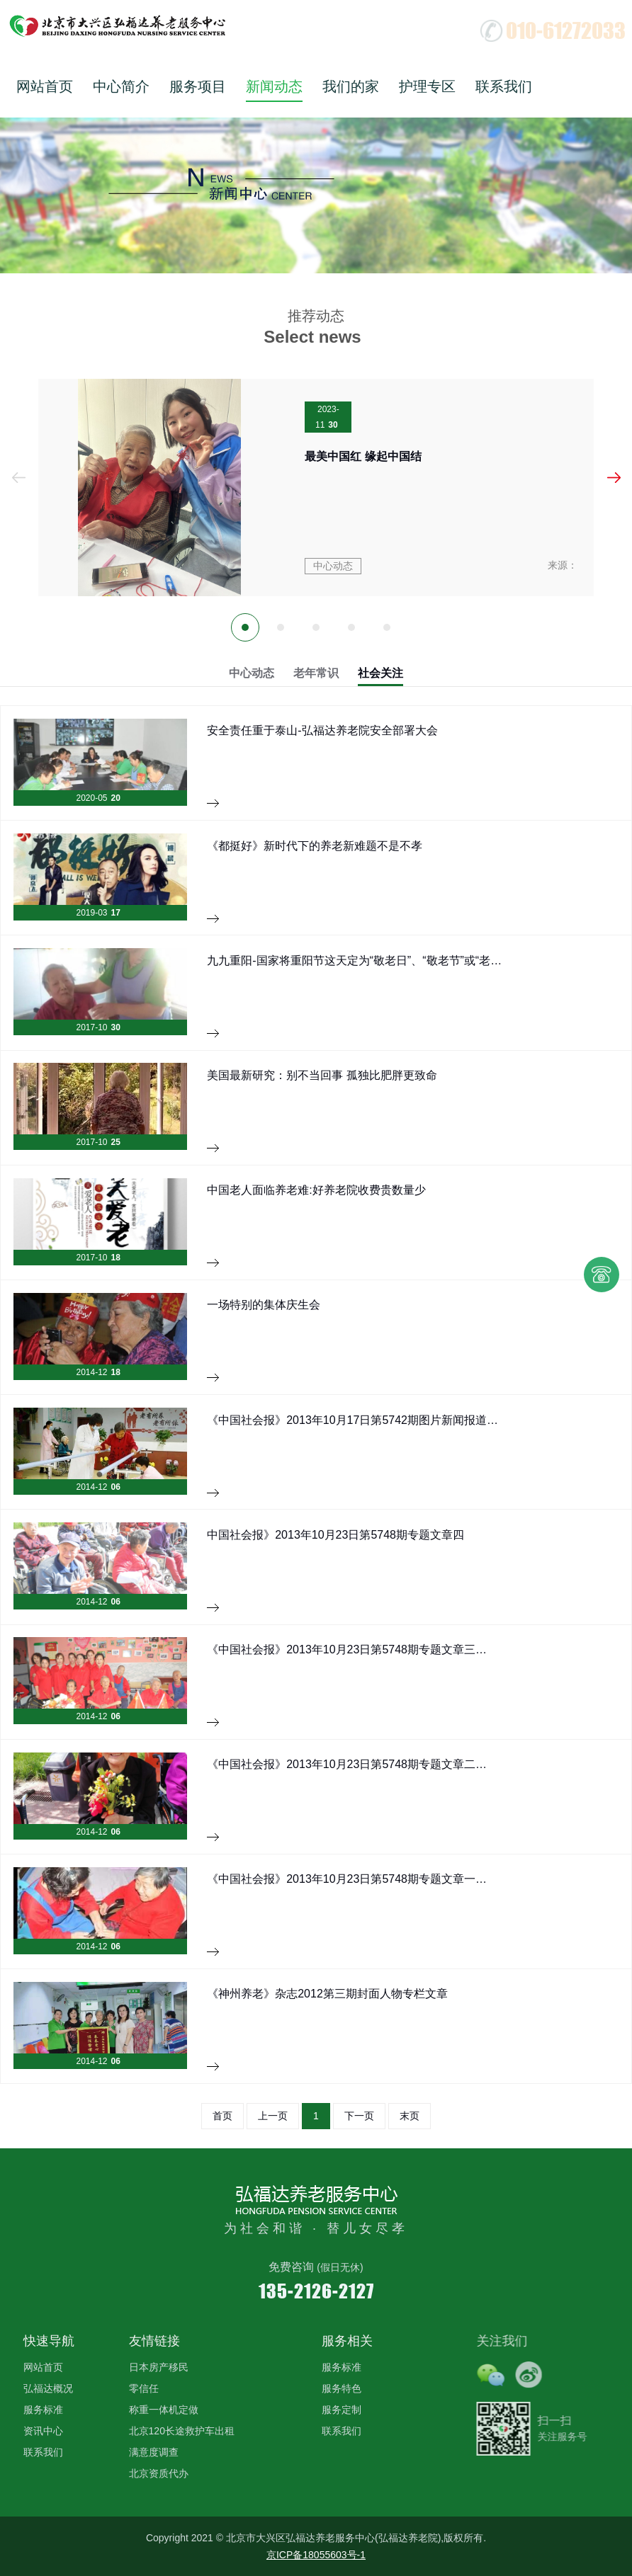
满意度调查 (154, 2452)
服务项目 (197, 86)
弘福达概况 (48, 2388)
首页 (222, 2115)
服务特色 (341, 2388)
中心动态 (251, 673)
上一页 (273, 2115)
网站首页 (44, 86)
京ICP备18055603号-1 (316, 2554)
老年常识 (316, 673)
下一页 (359, 2115)
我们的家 (350, 86)
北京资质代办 (158, 2473)
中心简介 (121, 86)
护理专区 (427, 86)
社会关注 (380, 673)
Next (613, 478)
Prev (18, 478)
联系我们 (503, 86)
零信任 (144, 2388)
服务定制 (341, 2409)
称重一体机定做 (163, 2409)
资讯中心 (43, 2431)
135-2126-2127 (316, 2290)
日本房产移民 (158, 2367)
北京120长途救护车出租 (182, 2431)
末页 (409, 2115)
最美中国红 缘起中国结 (363, 456)
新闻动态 (274, 86)
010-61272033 (566, 30)
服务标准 (43, 2409)
